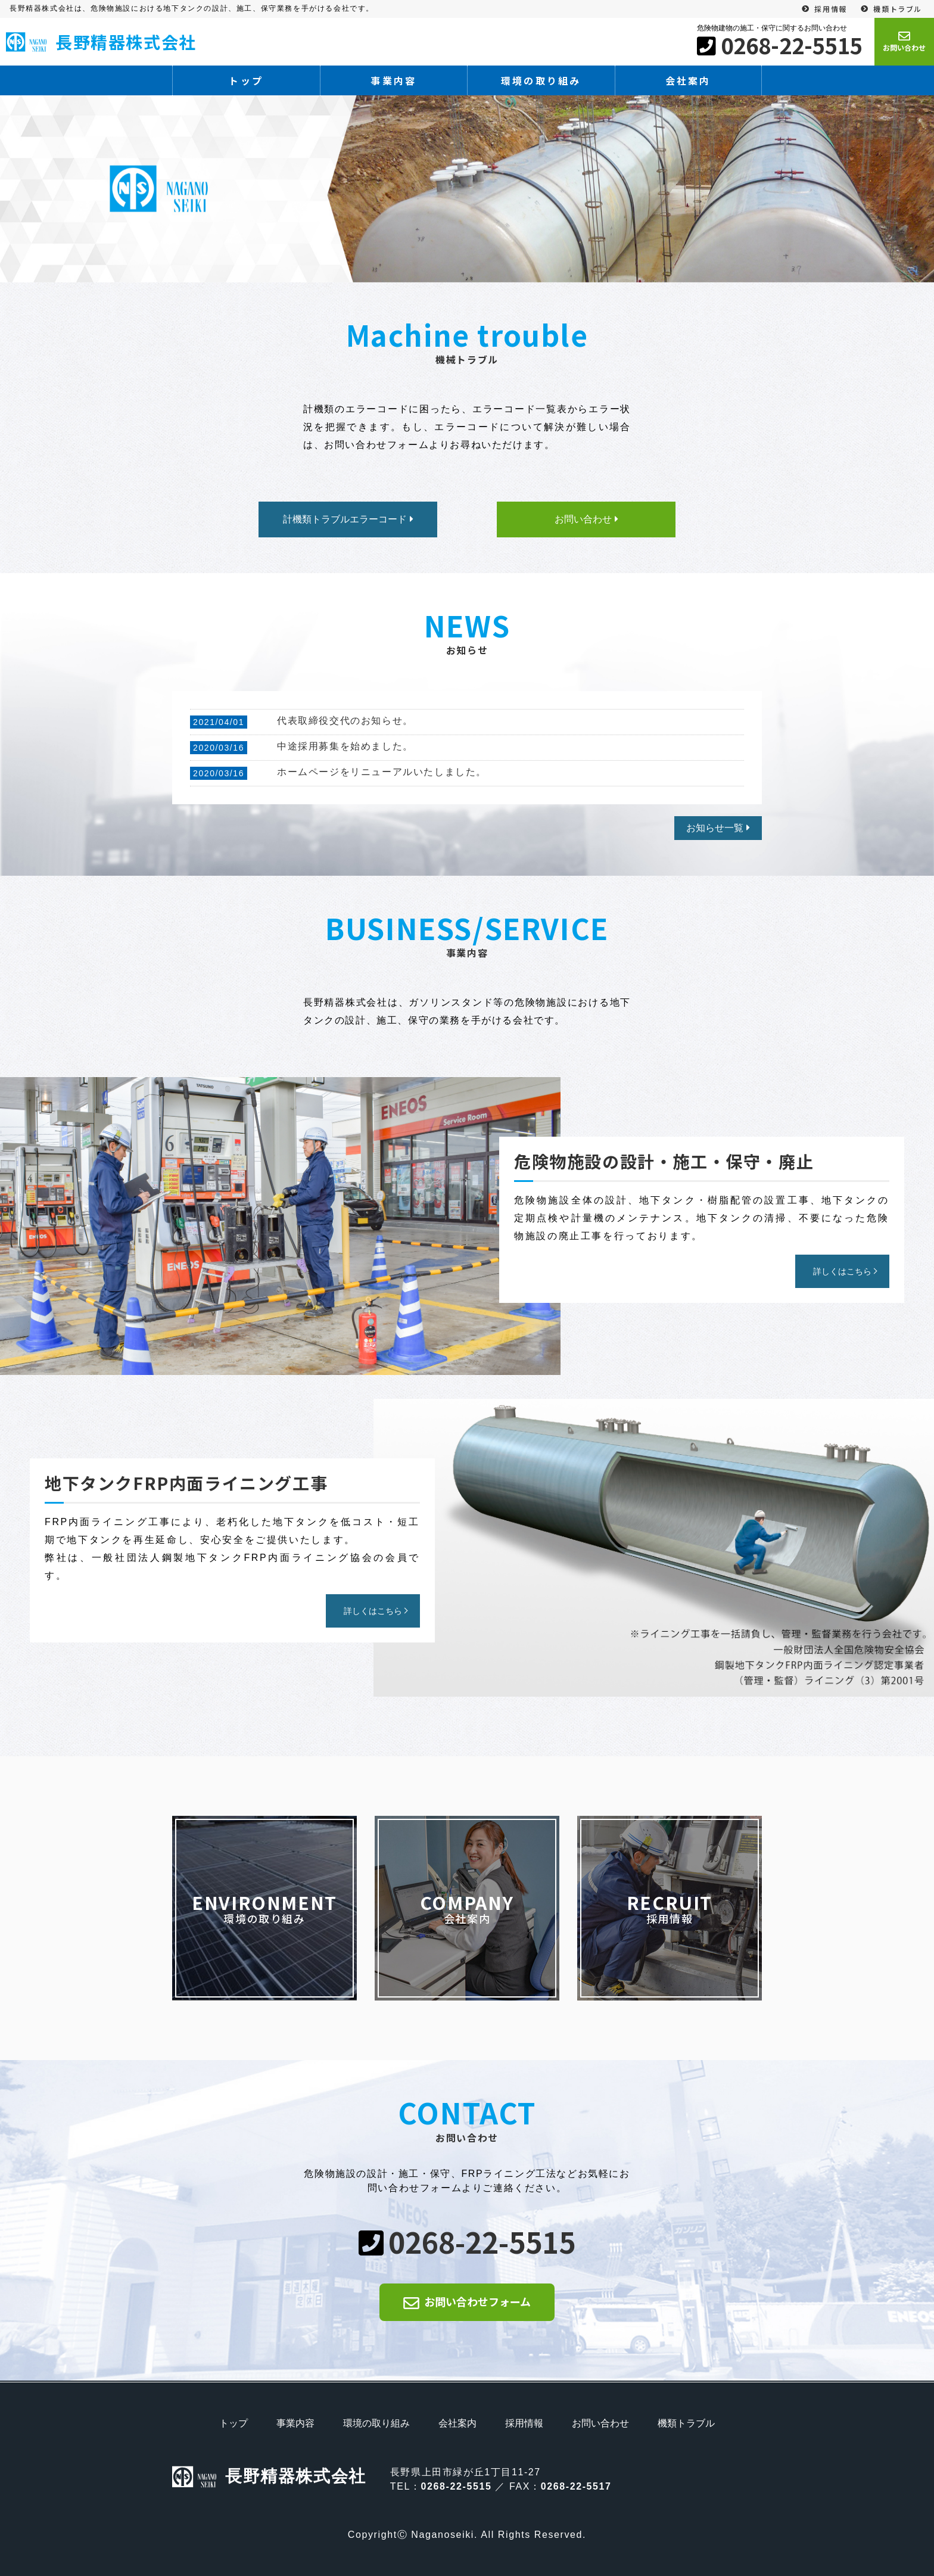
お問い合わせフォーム (477, 2301)
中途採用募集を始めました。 (345, 746)
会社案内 (688, 80)
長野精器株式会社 (101, 42)
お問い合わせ (600, 2423)
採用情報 (830, 9)
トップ (246, 80)
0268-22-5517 (576, 2486)
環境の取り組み (541, 80)
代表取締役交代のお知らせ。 (345, 720)
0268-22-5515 (792, 44)
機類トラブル (897, 9)
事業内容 (393, 80)
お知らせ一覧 (714, 828)
